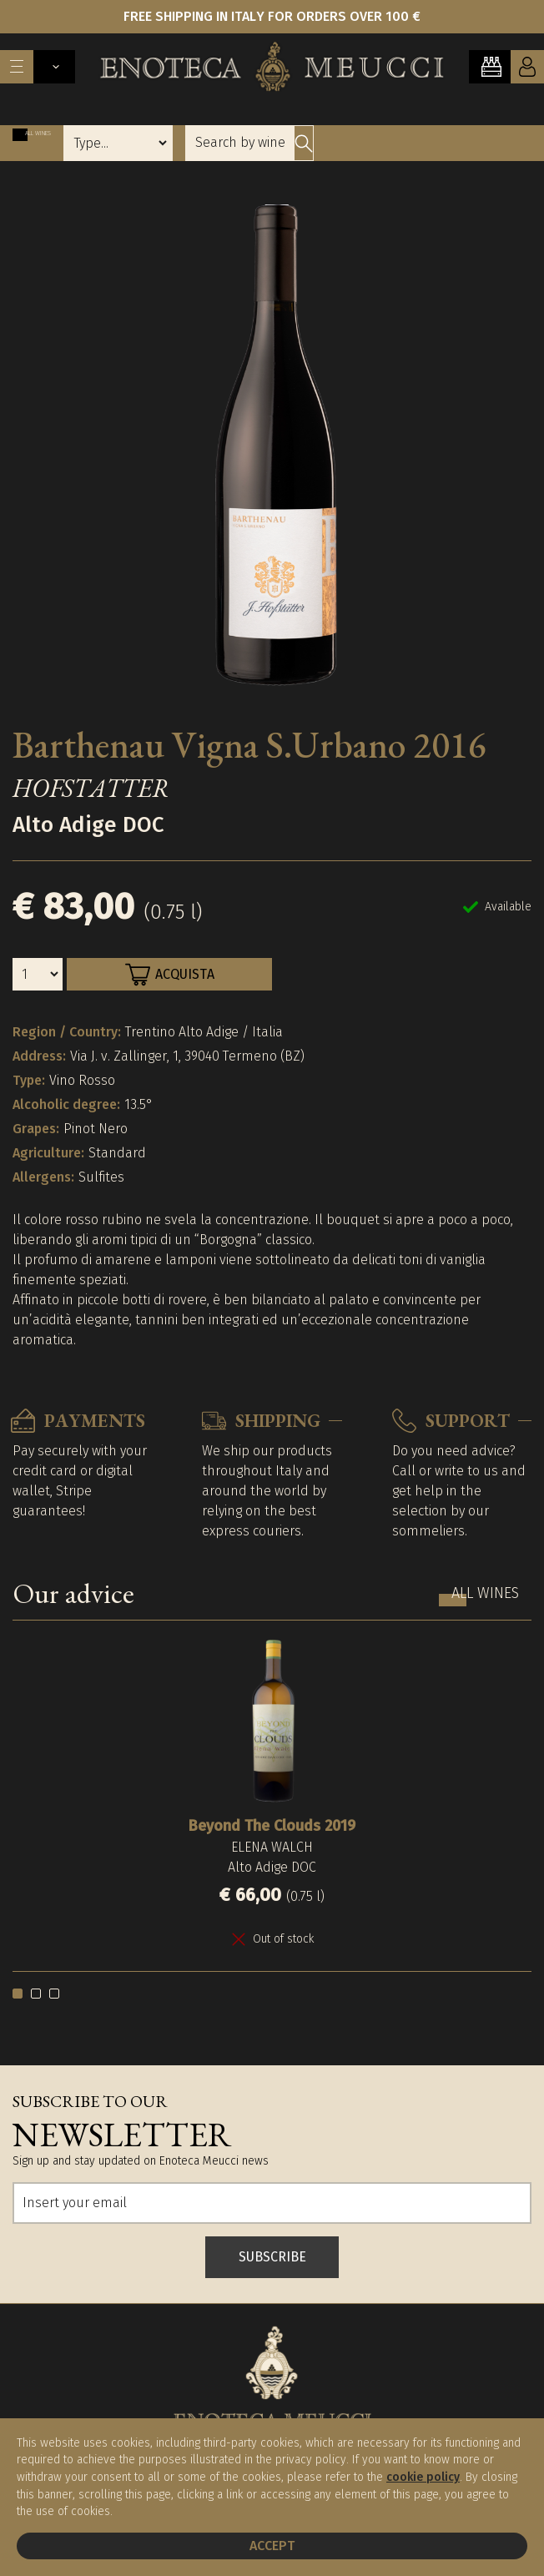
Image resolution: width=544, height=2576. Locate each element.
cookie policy (423, 2477)
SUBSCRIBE (272, 2257)
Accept (272, 2545)
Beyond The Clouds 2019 (272, 1826)
